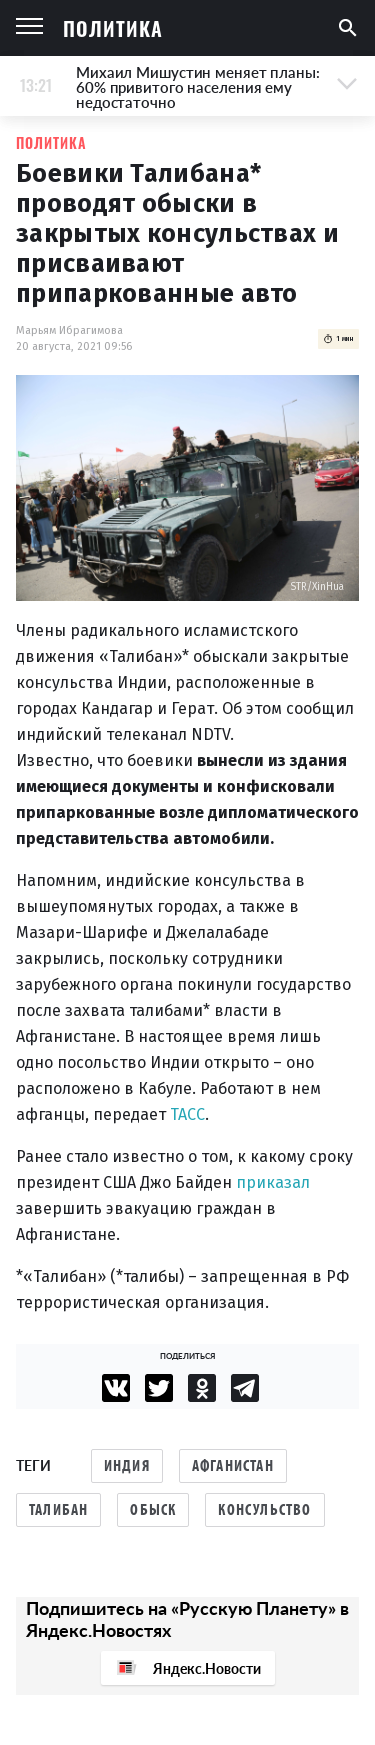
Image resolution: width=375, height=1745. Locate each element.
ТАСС (187, 1114)
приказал (273, 1182)
